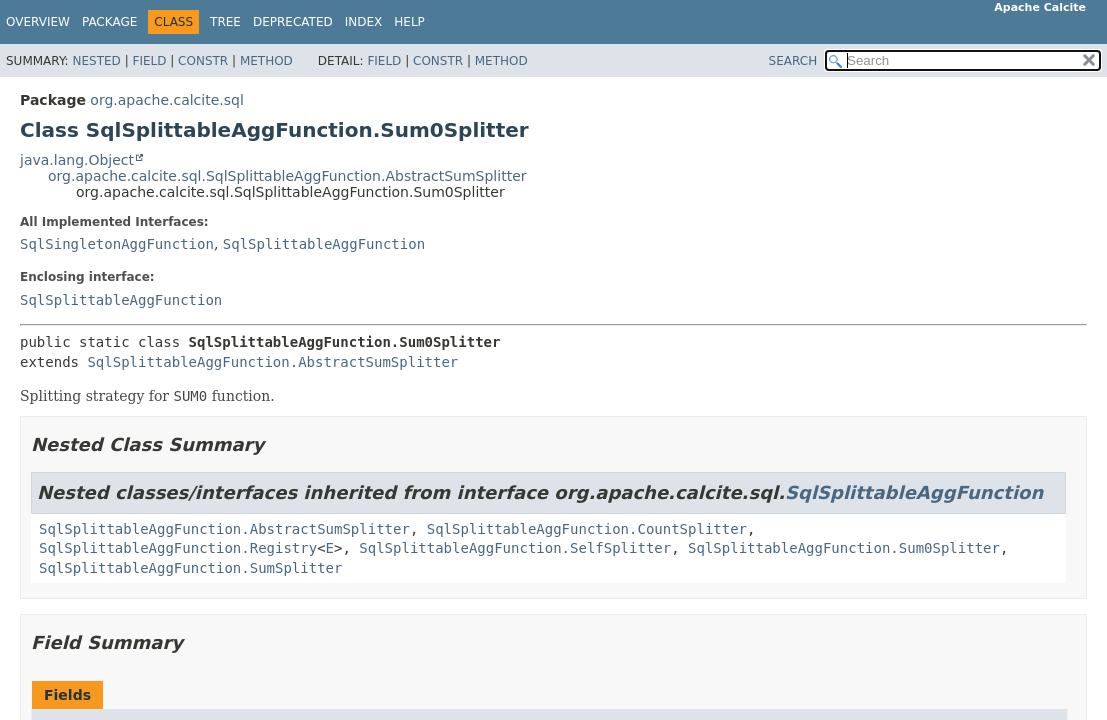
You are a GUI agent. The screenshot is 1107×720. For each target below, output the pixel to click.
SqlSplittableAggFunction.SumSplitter (190, 568)
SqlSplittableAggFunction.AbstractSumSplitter (272, 362)
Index (364, 22)
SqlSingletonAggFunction (117, 244)
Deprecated (293, 22)
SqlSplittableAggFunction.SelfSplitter (515, 548)
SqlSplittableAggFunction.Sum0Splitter (844, 548)
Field (149, 61)
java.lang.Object (77, 160)
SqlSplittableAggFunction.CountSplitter (587, 529)
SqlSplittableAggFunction (324, 244)
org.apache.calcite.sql (166, 100)
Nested (96, 61)
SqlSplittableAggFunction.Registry (178, 548)
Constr (203, 61)
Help (409, 22)
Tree (225, 22)
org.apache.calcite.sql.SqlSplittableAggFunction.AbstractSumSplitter (287, 176)
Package (109, 22)
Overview (38, 22)
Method (266, 61)
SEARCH (793, 61)
